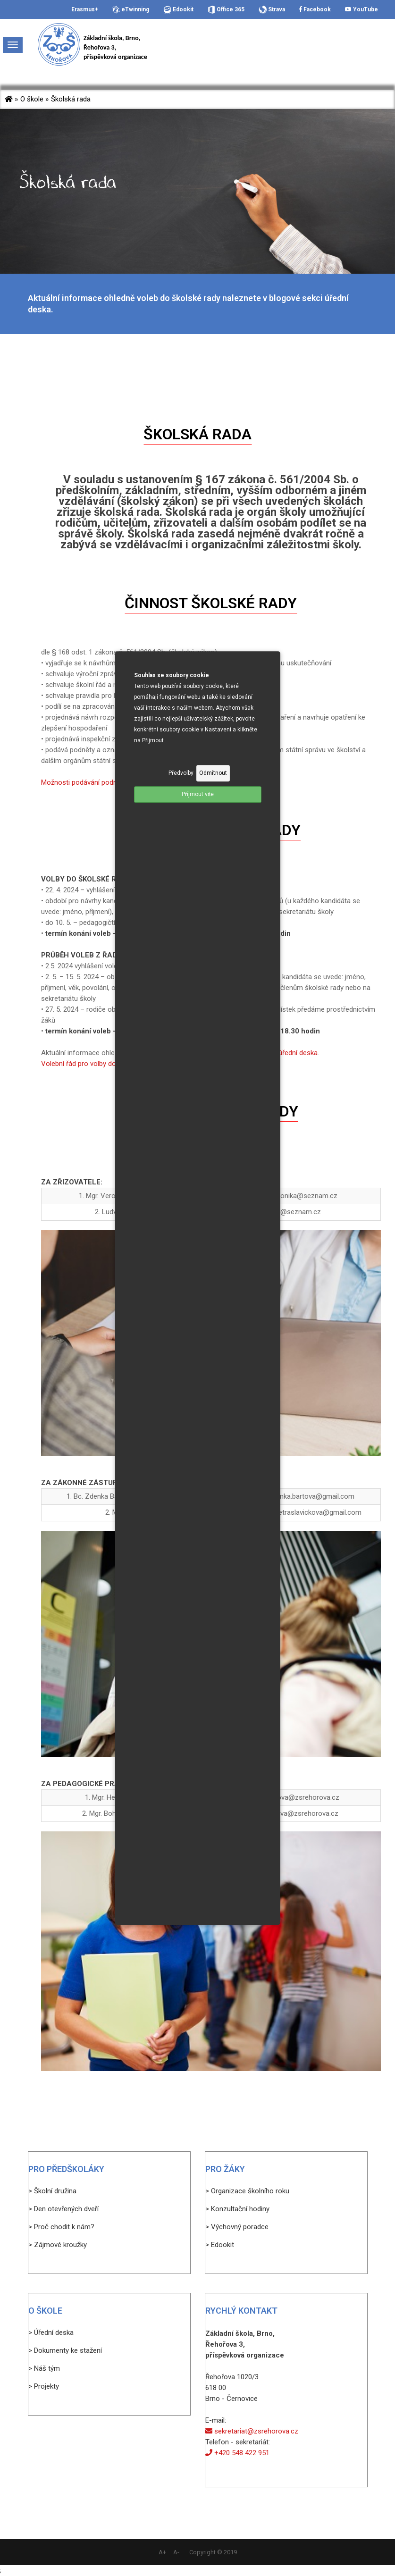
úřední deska (298, 1053)
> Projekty (43, 2386)
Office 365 (226, 10)
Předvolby (180, 773)
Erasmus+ (84, 9)
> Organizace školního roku (247, 2191)
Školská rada (71, 99)
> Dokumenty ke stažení (65, 2350)
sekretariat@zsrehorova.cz (251, 2431)
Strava (272, 10)
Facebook (315, 9)
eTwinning (130, 10)
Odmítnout (213, 773)
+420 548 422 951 (237, 2453)
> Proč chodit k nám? (61, 2227)
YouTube (361, 9)
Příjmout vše (198, 794)
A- (176, 2552)
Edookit (178, 10)
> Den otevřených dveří (63, 2209)
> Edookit (219, 2244)
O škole (31, 99)
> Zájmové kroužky (57, 2244)
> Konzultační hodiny (237, 2209)
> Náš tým (44, 2368)
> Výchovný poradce (237, 2227)
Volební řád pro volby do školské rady (99, 1063)
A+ (162, 2552)
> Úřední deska (51, 2332)
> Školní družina (52, 2191)
